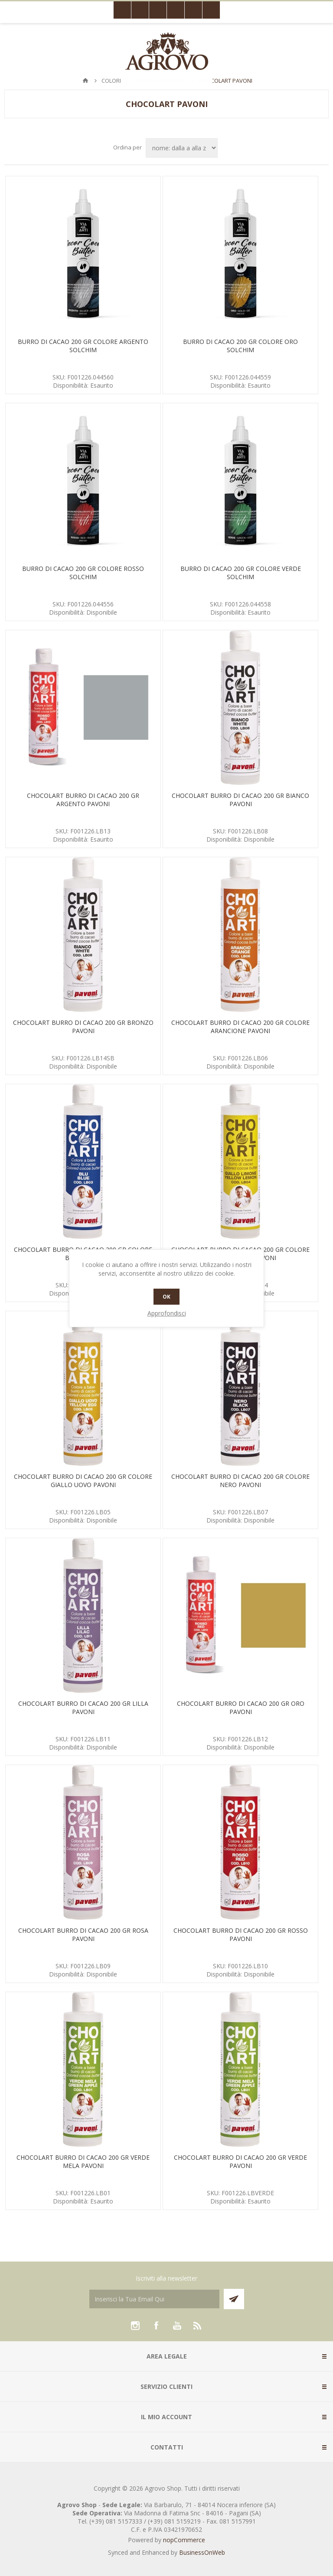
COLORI (111, 80)
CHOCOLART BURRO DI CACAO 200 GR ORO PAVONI (240, 1707)
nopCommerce (184, 2540)
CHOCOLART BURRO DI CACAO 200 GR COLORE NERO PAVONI (240, 1480)
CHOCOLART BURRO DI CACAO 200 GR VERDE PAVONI (240, 2161)
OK (166, 1296)
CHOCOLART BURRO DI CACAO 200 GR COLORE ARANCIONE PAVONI (240, 1026)
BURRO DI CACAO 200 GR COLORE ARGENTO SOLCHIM (83, 345)
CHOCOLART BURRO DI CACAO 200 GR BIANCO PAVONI (240, 799)
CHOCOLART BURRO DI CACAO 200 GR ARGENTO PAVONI (83, 799)
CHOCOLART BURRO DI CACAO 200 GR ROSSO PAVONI (240, 1934)
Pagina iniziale (85, 80)
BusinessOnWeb (202, 2552)
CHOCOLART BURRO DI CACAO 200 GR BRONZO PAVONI (83, 1026)
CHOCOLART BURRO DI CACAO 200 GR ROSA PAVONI (83, 1934)
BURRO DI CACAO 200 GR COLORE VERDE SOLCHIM (240, 572)
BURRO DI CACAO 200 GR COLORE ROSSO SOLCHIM (83, 572)
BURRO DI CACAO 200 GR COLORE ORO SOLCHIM (240, 345)
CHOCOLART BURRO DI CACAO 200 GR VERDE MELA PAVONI (83, 2161)
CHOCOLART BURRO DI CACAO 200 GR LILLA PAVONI (83, 1707)
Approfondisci (166, 1313)
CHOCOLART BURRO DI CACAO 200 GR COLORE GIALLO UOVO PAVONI (83, 1480)
